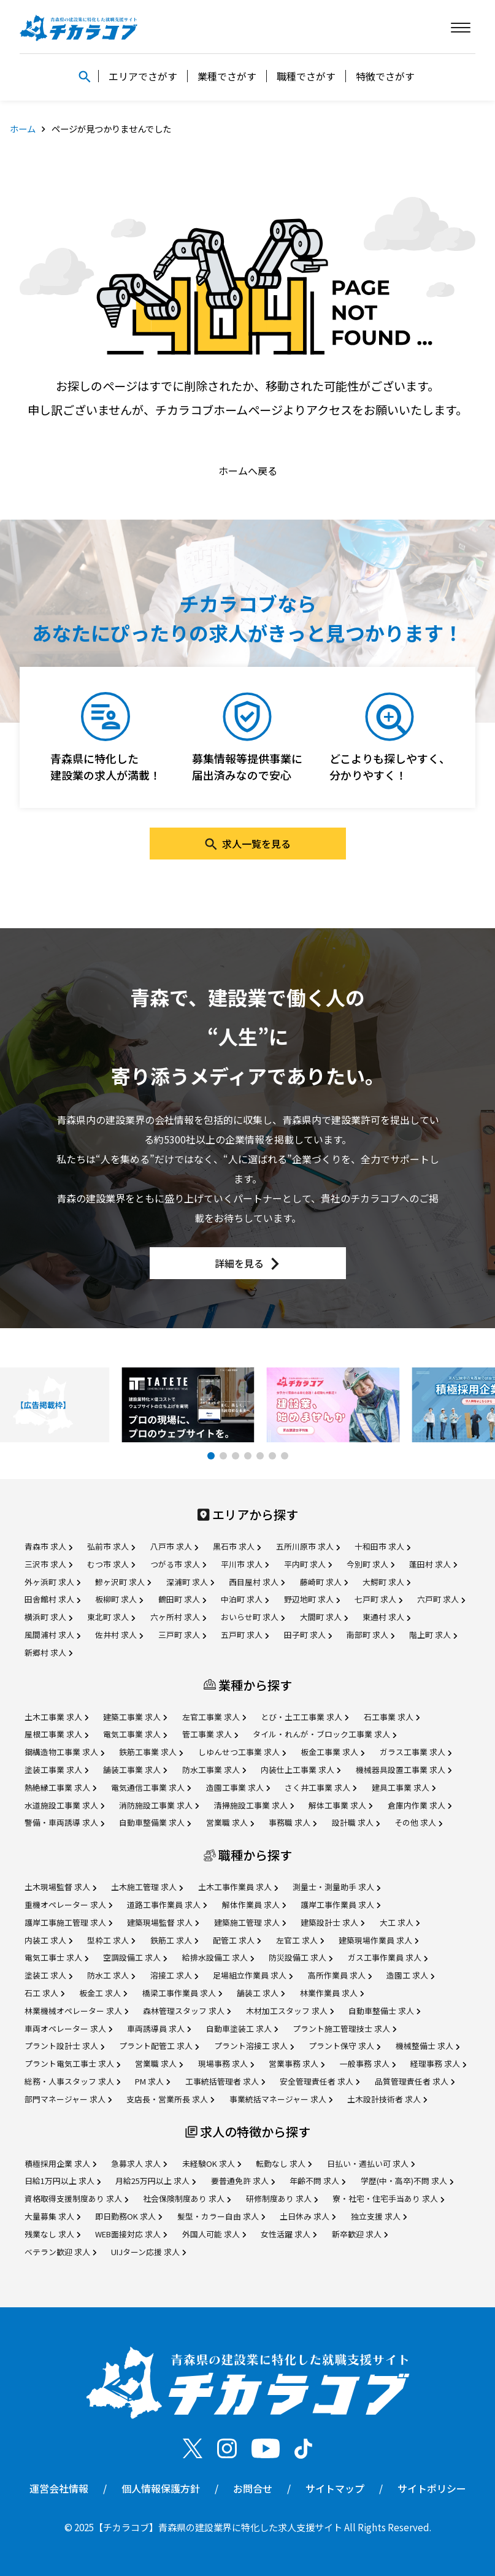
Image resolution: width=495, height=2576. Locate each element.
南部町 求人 (370, 1634)
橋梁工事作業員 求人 (182, 1993)
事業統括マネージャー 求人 (280, 2099)
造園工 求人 (410, 1975)
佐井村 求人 (119, 1634)
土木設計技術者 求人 (387, 2099)
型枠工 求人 (111, 1940)
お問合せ (252, 2488)
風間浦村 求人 (52, 1634)
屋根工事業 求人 (56, 1734)
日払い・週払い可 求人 (371, 2163)
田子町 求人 (308, 1634)
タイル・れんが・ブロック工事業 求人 (324, 1734)
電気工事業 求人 (135, 1734)
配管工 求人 (237, 1940)
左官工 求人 (300, 1940)
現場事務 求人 (226, 2063)
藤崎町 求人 (324, 1582)
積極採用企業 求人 (60, 2163)
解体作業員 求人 (254, 1904)
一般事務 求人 (368, 2063)
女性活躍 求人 (289, 2234)
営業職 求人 (230, 1822)
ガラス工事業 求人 (415, 1752)
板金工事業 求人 (332, 1752)
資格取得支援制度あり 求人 (76, 2198)
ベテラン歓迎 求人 (60, 2252)
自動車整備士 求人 (384, 2011)
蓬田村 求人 (433, 1564)
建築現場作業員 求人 (378, 1940)
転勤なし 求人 (284, 2163)
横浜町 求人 (48, 1617)
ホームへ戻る (247, 470)
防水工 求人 (111, 1975)
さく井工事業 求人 (320, 1787)
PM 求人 (152, 2081)
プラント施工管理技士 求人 (344, 2028)
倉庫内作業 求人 (419, 1805)
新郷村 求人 (48, 1652)
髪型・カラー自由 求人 (221, 2216)
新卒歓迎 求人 (360, 2234)
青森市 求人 (48, 1546)
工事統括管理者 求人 (225, 2081)
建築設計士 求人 (332, 1922)
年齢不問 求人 (317, 2180)
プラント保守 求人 (344, 2045)
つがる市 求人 (178, 1564)
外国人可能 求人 (214, 2234)
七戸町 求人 (378, 1599)
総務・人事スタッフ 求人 (72, 2081)
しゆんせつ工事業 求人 (242, 1752)
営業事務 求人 (296, 2063)
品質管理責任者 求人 (415, 2081)
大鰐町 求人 (386, 1582)
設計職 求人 (356, 1822)
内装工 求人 (48, 1940)
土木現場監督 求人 (60, 1887)
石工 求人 (44, 1993)
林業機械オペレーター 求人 (76, 2011)
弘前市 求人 (111, 1546)
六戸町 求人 (441, 1599)
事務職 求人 (293, 1822)
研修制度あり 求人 (282, 2198)
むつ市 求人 (111, 1564)
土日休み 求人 (308, 2216)
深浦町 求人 (190, 1582)
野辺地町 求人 (312, 1599)
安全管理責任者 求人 (319, 2081)
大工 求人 (400, 1922)
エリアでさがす (143, 76)
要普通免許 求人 (243, 2180)
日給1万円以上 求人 (63, 2180)
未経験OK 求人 (211, 2163)
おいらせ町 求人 (253, 1617)
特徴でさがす (385, 76)
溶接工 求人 (174, 1975)
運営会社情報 (58, 2488)
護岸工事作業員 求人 (340, 1904)
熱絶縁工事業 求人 (60, 1787)
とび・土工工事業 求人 (304, 1717)
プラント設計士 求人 (64, 2045)
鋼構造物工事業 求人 (64, 1752)
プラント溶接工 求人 (254, 2045)
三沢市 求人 (48, 1564)
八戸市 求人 (174, 1546)
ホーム (23, 128)
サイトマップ (334, 2488)
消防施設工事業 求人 (159, 1805)
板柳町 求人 (119, 1599)
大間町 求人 (324, 1617)
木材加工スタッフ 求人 (290, 2011)
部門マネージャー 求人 (68, 2099)
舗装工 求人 (261, 1993)
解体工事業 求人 (340, 1805)
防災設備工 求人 (300, 1957)
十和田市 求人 (382, 1546)
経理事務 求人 (438, 2063)
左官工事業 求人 (214, 1717)
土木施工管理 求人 (147, 1887)
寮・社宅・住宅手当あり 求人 (388, 2198)
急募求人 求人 (139, 2163)
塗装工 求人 (48, 1975)
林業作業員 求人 (332, 1993)
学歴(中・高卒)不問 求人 (407, 2180)
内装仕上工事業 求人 (300, 1769)
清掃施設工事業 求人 (254, 1805)
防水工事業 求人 (214, 1769)
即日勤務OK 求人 (128, 2216)
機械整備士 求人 (427, 2045)
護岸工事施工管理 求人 (68, 1922)
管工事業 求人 (210, 1734)
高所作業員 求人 (340, 1975)
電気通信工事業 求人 (151, 1787)
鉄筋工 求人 (174, 1940)
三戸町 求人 (182, 1634)
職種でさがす (306, 76)
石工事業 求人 (392, 1717)
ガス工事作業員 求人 (388, 1957)
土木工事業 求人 (56, 1717)
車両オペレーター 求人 (68, 2028)
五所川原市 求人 (308, 1546)
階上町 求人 (433, 1634)
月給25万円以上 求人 (155, 2180)
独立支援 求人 (379, 2216)
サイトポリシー (431, 2488)
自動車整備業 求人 (155, 1822)
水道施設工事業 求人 (64, 1805)
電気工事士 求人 (56, 1957)
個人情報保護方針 (160, 2488)
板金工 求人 (103, 1993)
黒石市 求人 (237, 1546)
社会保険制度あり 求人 (187, 2198)
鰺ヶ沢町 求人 (123, 1582)
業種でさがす (227, 76)
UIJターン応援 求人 (148, 2252)
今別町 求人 (370, 1564)
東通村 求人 (386, 1617)
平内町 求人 (308, 1564)
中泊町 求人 (245, 1599)
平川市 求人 (245, 1564)
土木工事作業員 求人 (238, 1887)
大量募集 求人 (52, 2216)
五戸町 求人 (245, 1634)
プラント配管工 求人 (159, 2045)
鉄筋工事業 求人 (151, 1752)
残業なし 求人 (52, 2234)
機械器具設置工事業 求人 (403, 1769)
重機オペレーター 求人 (68, 1904)
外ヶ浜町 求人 (52, 1582)
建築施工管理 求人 (250, 1922)
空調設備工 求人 (135, 1957)
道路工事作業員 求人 (167, 1904)
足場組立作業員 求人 (253, 1975)
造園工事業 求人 (238, 1787)
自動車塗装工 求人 (242, 2028)
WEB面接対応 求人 (131, 2234)
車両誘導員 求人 (159, 2028)
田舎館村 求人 (52, 1599)
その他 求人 (418, 1822)
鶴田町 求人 (182, 1599)
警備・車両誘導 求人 (64, 1822)
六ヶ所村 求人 (178, 1617)
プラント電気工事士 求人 (72, 2063)
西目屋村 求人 (257, 1582)
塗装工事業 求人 (56, 1769)
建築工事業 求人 (135, 1717)
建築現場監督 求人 (163, 1922)
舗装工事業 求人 (135, 1769)
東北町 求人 (111, 1617)
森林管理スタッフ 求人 (187, 2011)
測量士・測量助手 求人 (336, 1887)
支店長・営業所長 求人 (170, 2099)
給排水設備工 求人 (218, 1957)
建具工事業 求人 (404, 1787)
